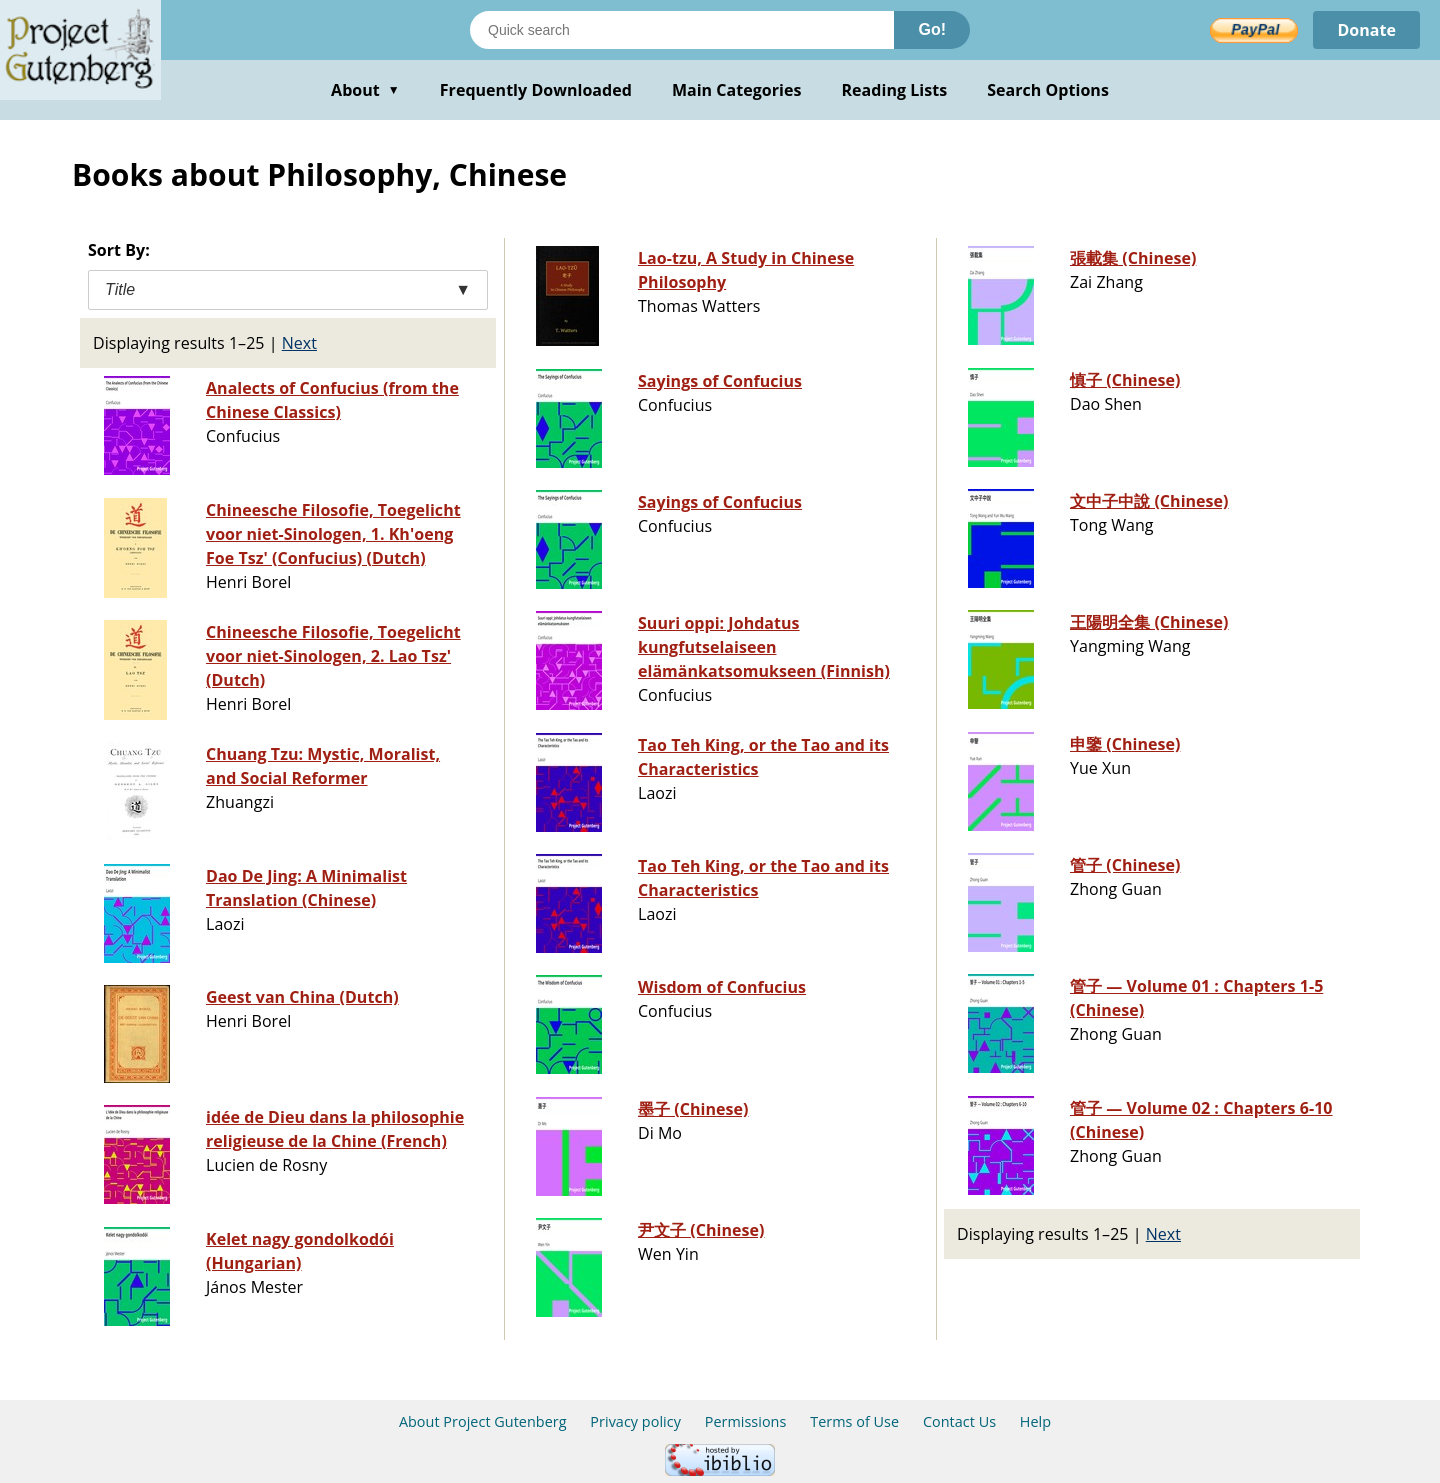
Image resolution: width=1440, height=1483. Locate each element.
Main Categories (737, 90)
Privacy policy (635, 1421)
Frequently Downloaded (536, 90)
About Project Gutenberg (483, 1421)
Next (299, 343)
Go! (932, 29)
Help (1035, 1421)
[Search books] (682, 30)
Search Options (1048, 90)
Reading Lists (895, 90)
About (365, 90)
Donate (1366, 30)
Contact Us (959, 1421)
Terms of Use (854, 1421)
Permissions (746, 1421)
